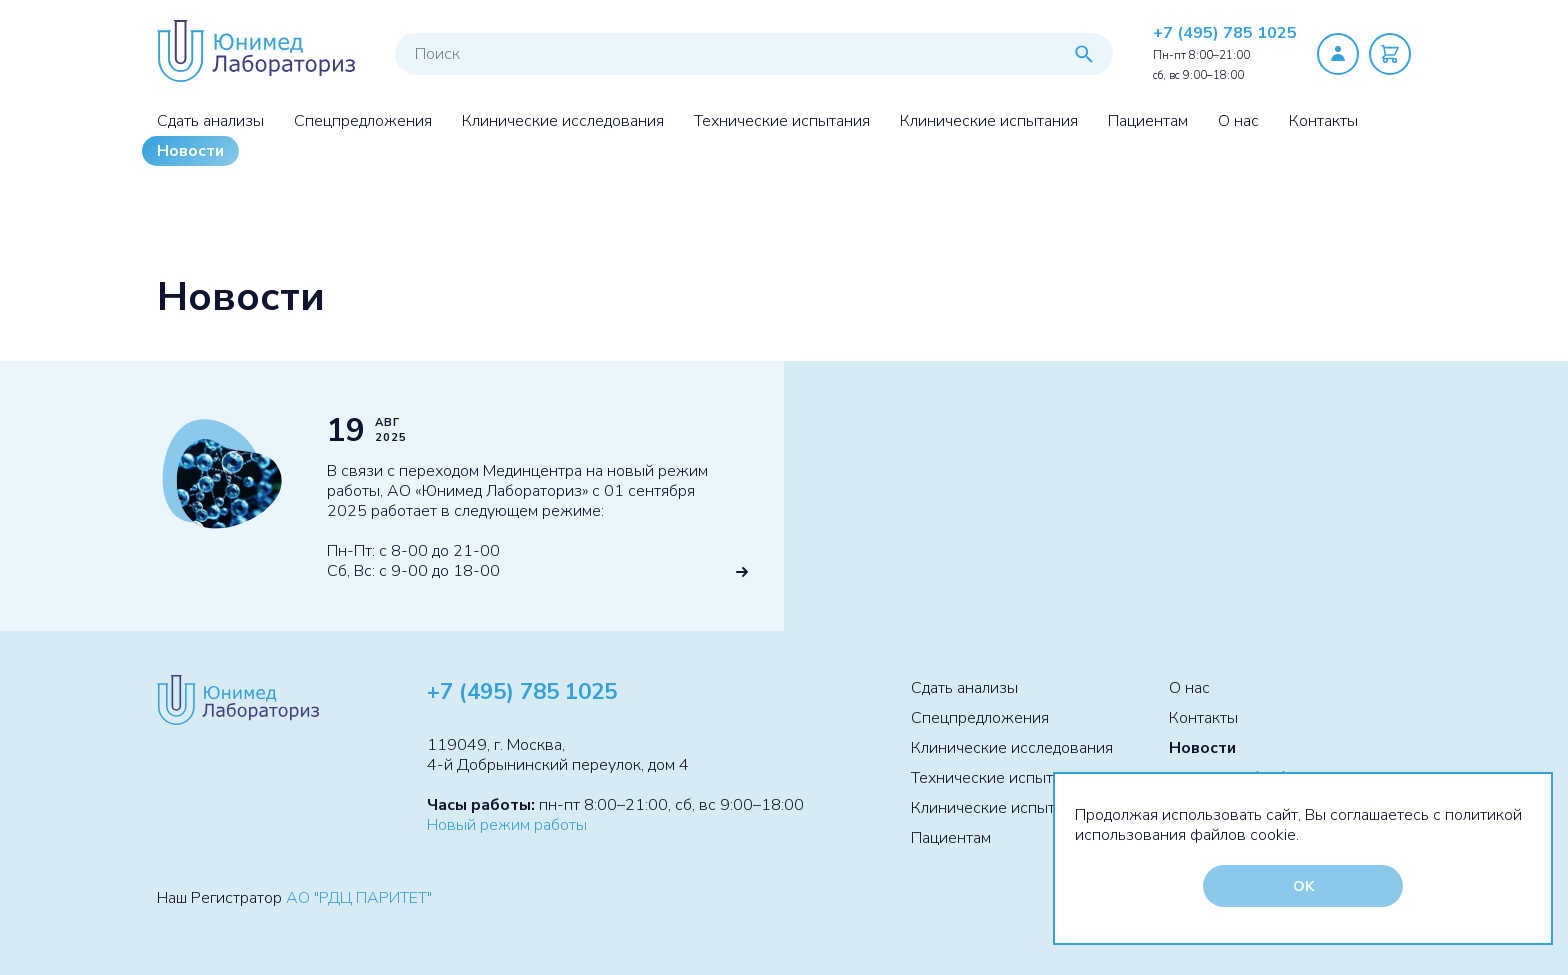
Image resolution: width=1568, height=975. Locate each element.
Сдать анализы (210, 121)
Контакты (1323, 121)
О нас (1238, 121)
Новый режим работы (507, 825)
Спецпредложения (363, 121)
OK (1303, 886)
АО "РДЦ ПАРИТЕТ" (359, 898)
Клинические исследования (563, 121)
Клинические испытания (989, 121)
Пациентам (1148, 121)
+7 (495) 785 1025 (1225, 33)
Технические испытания (782, 121)
